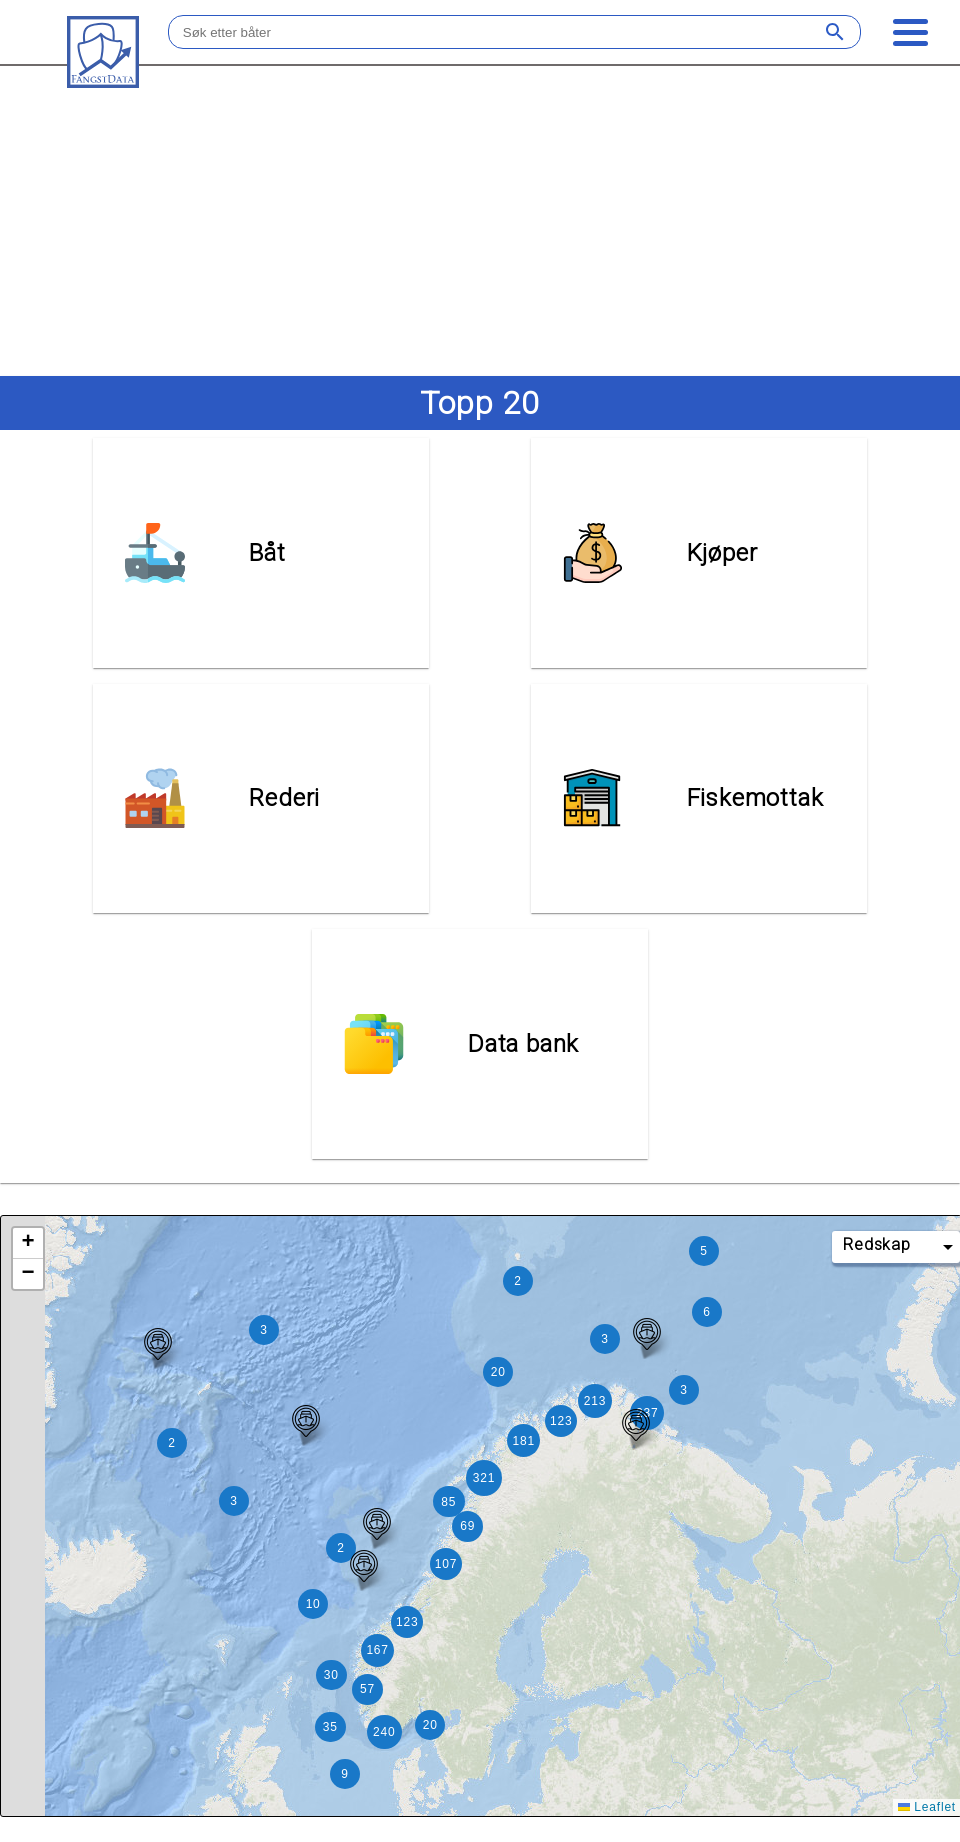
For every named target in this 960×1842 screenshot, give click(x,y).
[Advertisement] (479, 220)
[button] (636, 1402)
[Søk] (838, 32)
